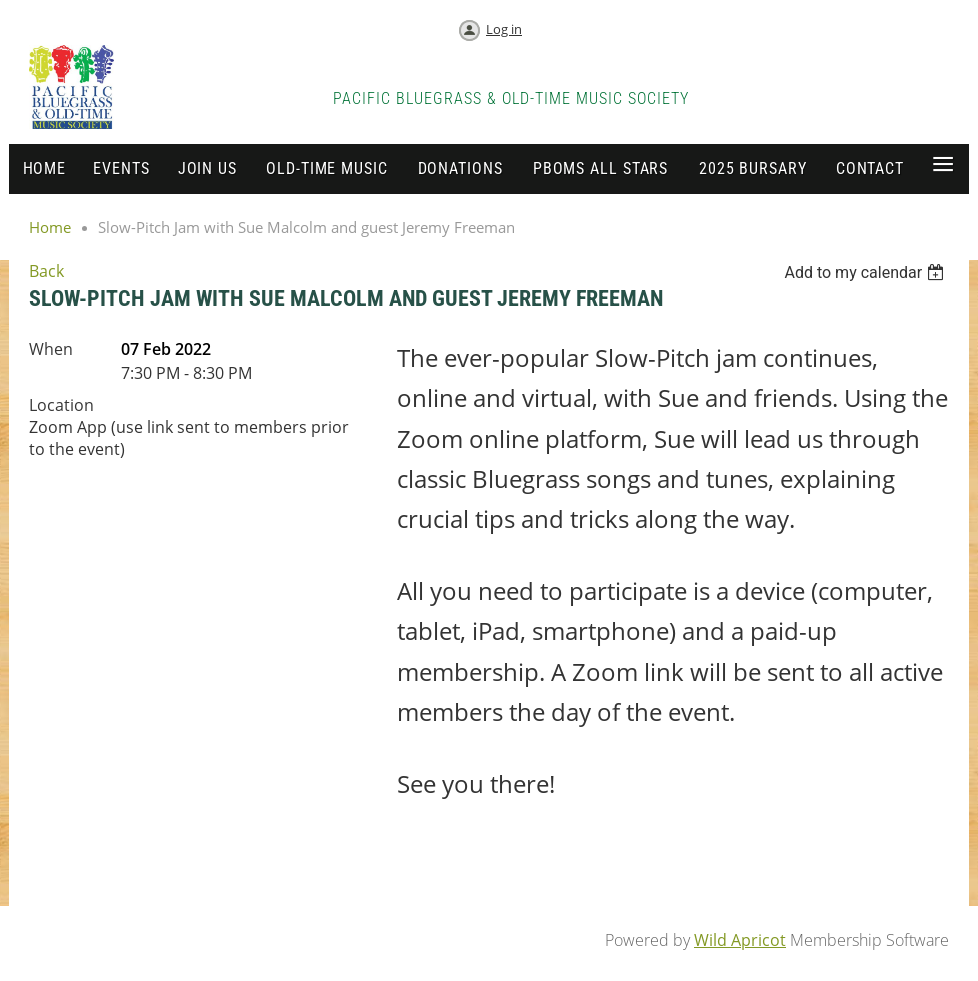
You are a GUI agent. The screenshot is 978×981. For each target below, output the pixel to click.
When (51, 349)
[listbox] (866, 272)
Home (50, 227)
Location (61, 405)
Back (46, 271)
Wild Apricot (740, 940)
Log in (504, 29)
